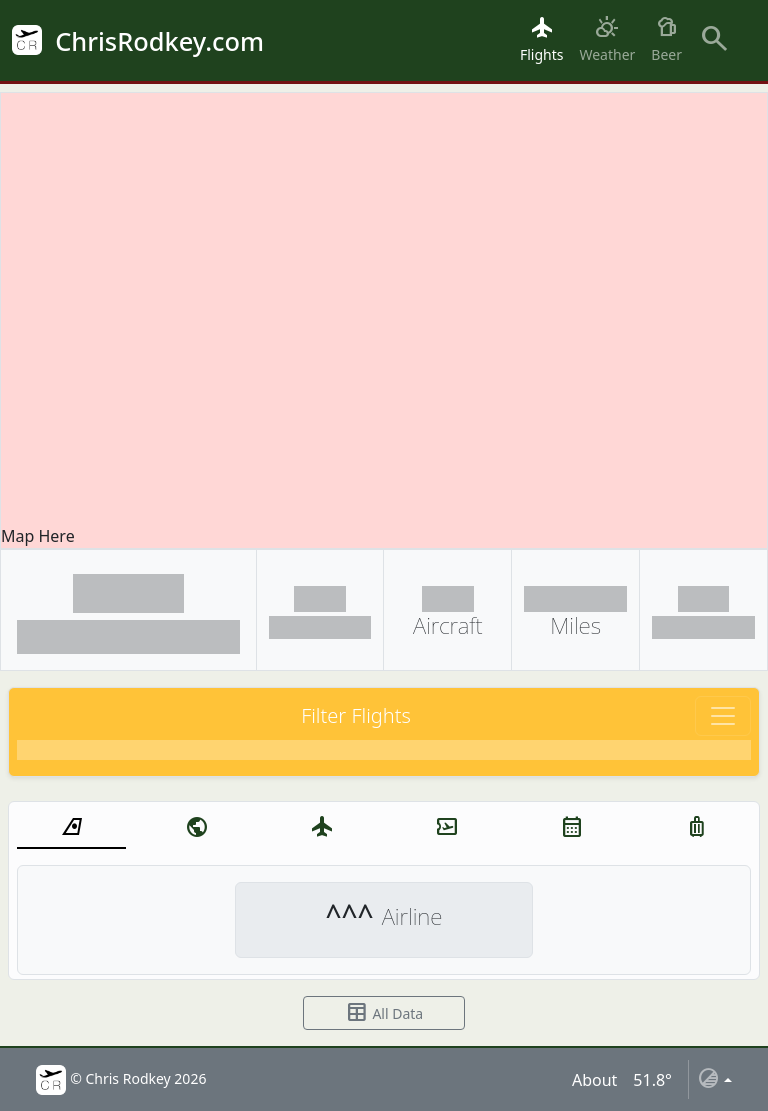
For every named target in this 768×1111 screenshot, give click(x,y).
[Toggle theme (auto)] (714, 1079)
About (594, 1080)
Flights (542, 39)
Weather (607, 39)
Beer (666, 39)
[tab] (71, 828)
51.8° (652, 1080)
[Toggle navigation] (723, 716)
